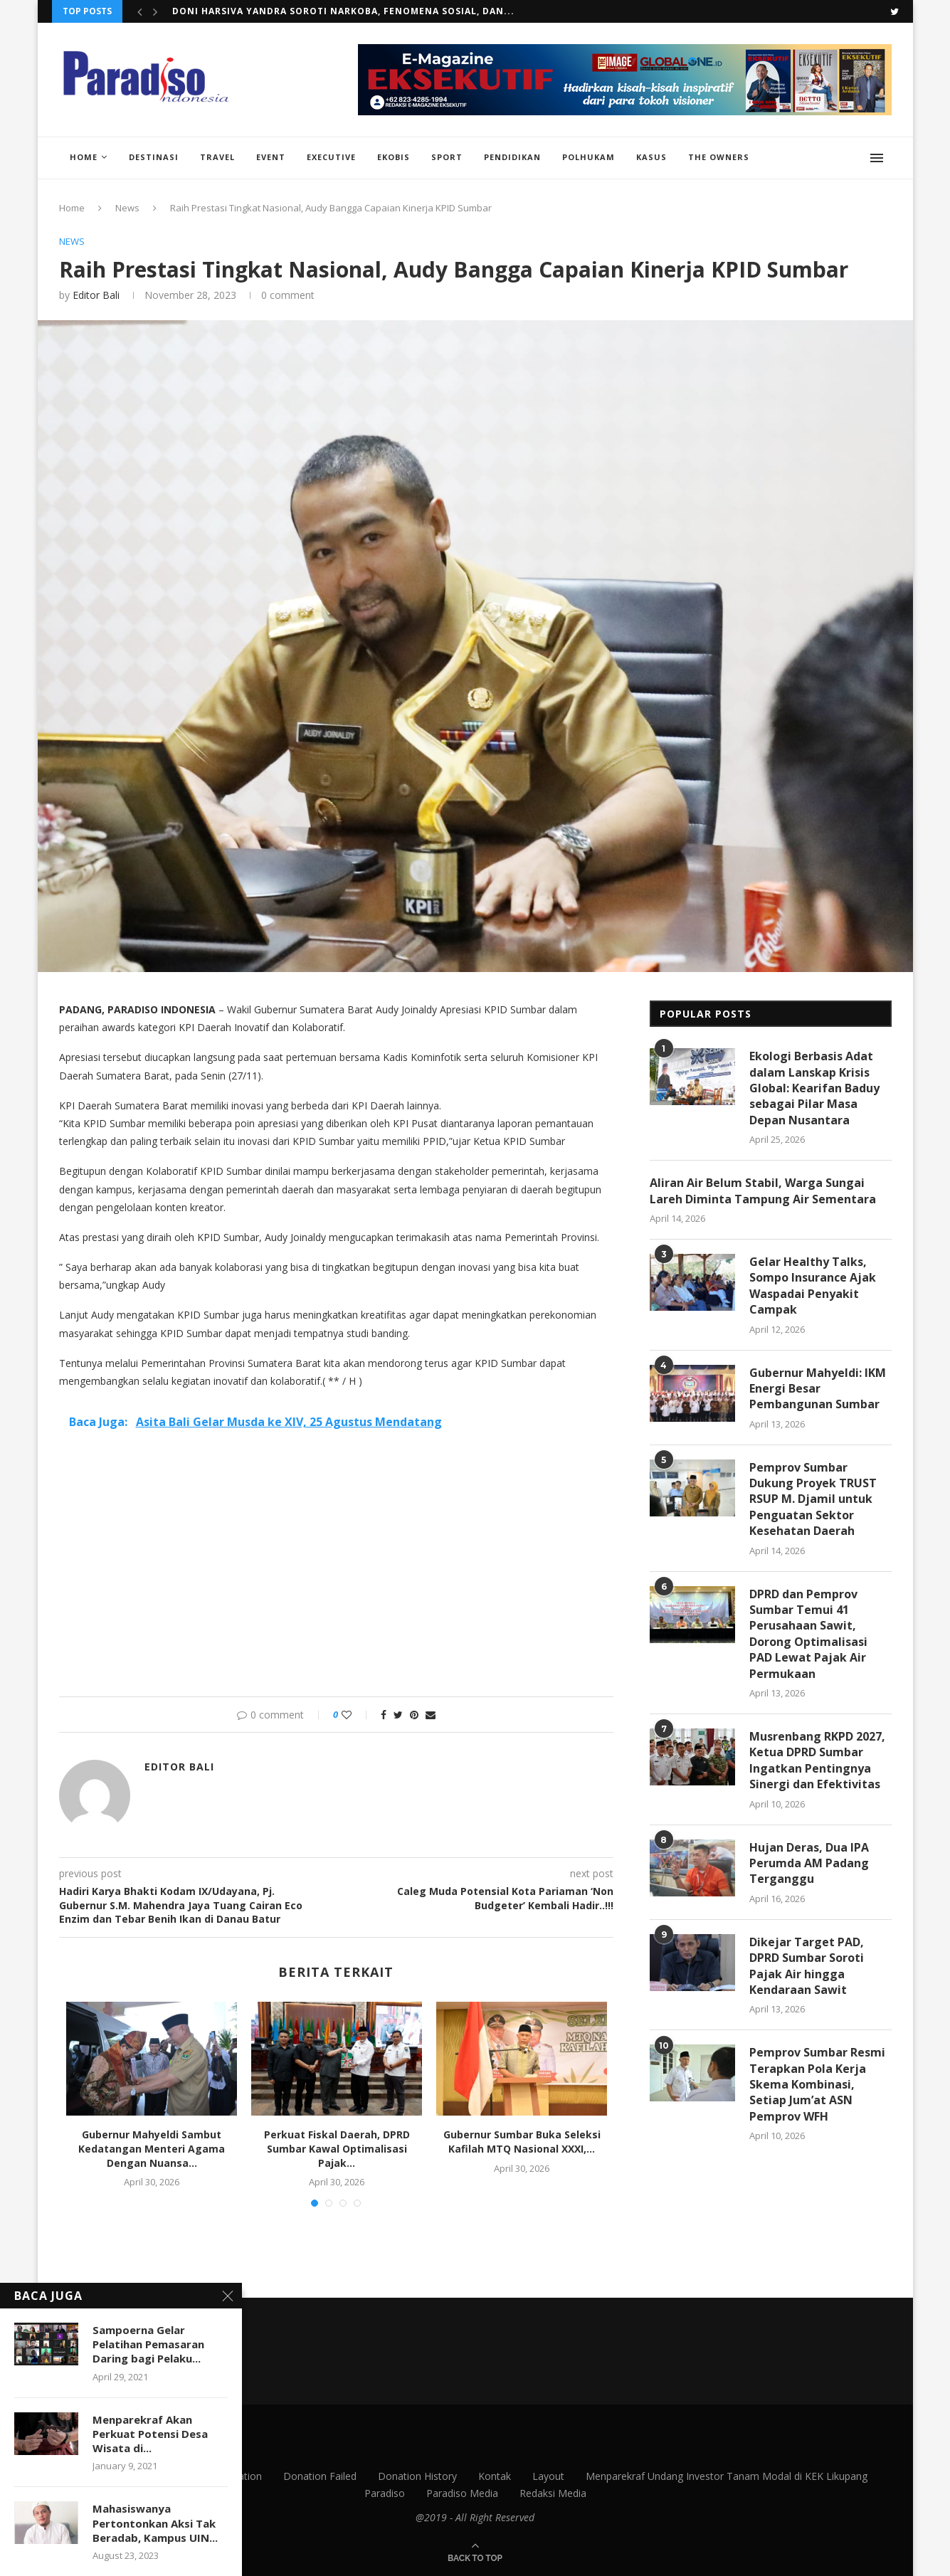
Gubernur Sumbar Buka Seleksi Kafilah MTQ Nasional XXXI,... (522, 2141)
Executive (331, 157)
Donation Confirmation (208, 2476)
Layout (548, 2476)
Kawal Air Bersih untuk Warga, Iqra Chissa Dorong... (318, 11)
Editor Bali (96, 295)
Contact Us (108, 2476)
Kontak (494, 2476)
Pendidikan (512, 157)
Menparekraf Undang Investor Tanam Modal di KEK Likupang (726, 2476)
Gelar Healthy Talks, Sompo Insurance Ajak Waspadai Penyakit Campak (812, 1285)
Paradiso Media (462, 2493)
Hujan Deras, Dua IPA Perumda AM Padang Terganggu (809, 1863)
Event (270, 157)
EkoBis (393, 157)
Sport (447, 157)
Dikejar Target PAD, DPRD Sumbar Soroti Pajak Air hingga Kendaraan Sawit (806, 1965)
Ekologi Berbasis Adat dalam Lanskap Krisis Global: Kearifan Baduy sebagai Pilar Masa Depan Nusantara (814, 1088)
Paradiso (384, 2493)
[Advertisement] (336, 1575)
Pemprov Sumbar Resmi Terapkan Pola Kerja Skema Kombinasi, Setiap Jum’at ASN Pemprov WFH (817, 2084)
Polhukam (588, 157)
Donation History (417, 2476)
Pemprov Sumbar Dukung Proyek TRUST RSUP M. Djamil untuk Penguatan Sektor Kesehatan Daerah (813, 1499)
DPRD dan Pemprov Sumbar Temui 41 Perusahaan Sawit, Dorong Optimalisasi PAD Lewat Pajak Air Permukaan (808, 1634)
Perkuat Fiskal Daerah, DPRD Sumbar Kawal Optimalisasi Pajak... (337, 2148)
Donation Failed (320, 2476)
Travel (217, 157)
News (127, 207)
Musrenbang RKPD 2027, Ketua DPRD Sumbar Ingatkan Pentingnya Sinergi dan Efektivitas (817, 1760)
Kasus (651, 157)
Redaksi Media (552, 2493)
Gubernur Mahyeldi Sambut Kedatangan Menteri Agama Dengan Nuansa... (151, 2148)
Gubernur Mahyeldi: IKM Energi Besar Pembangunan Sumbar (817, 1389)
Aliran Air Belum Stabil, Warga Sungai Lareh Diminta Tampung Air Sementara (763, 1190)
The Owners (718, 157)
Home (83, 157)
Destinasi (154, 157)
